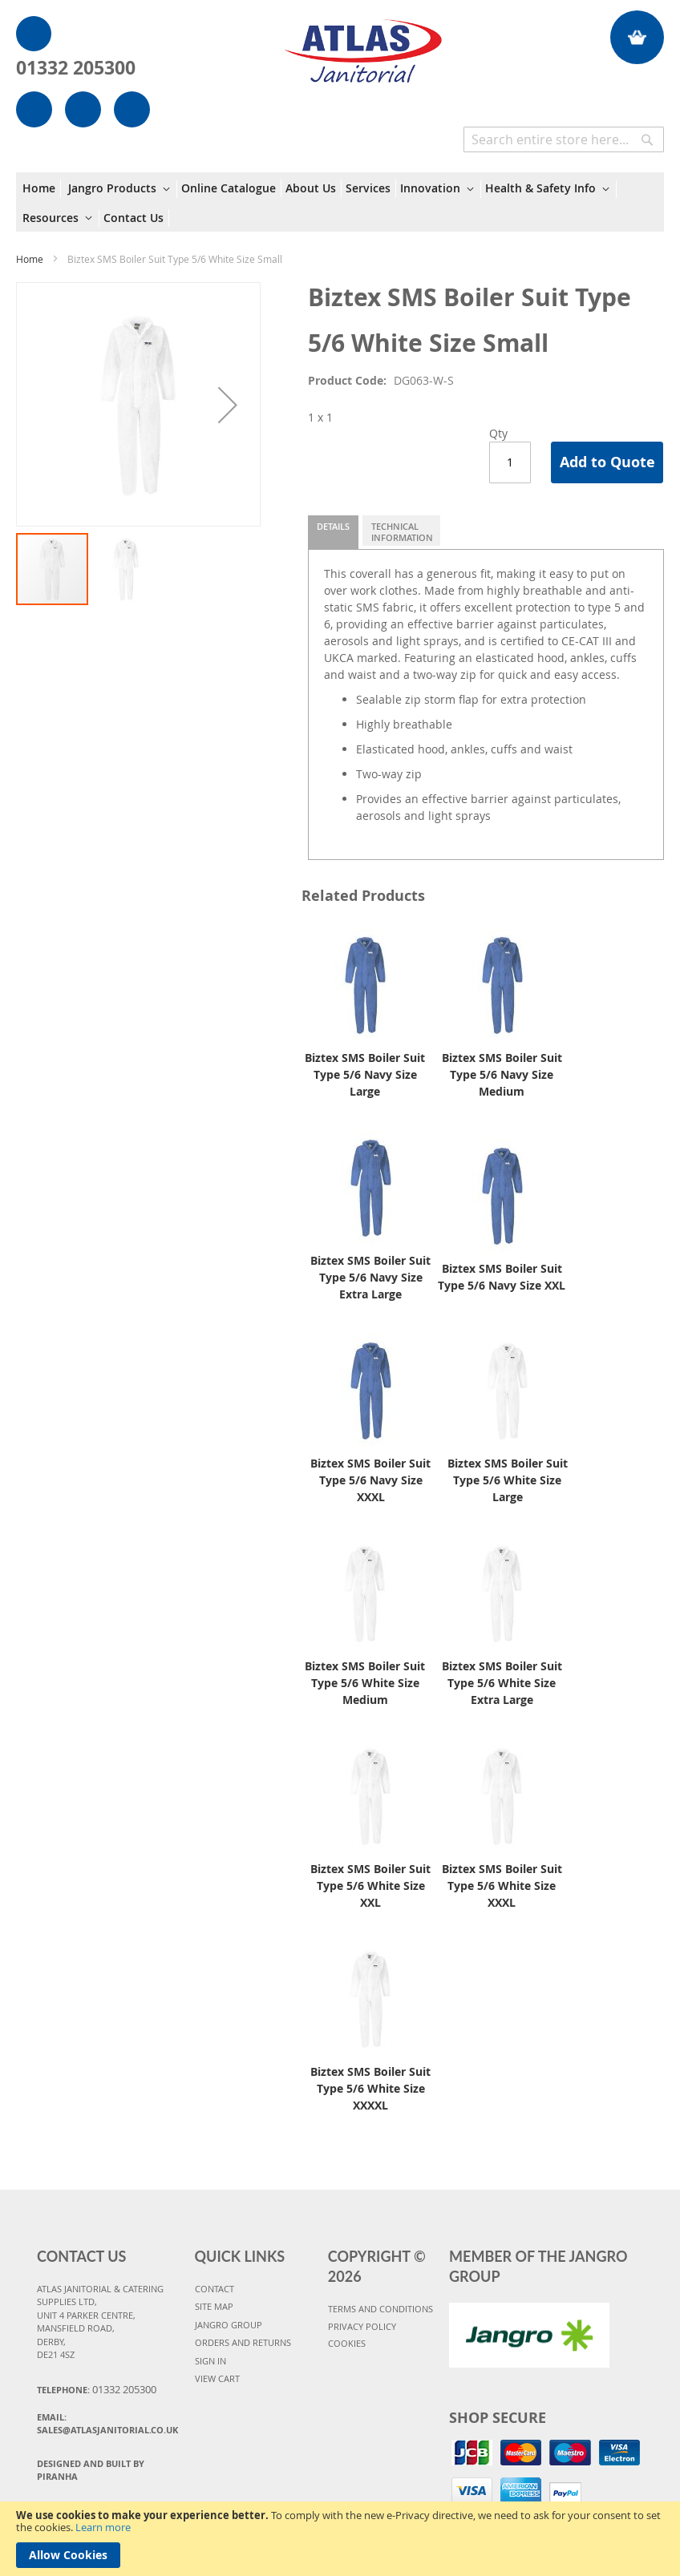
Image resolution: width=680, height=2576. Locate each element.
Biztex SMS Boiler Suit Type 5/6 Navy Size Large (365, 1074)
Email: (107, 2424)
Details (333, 526)
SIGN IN (210, 2361)
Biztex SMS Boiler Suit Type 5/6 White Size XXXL (502, 1885)
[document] (340, 2538)
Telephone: (96, 2389)
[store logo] (363, 43)
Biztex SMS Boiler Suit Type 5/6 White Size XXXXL (370, 2088)
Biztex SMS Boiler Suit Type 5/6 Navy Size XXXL (370, 1480)
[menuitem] (41, 188)
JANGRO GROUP (228, 2325)
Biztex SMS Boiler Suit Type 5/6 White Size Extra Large (502, 1682)
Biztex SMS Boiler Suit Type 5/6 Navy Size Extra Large (370, 1277)
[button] (228, 404)
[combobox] (563, 139)
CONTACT (214, 2289)
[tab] (333, 532)
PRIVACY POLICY (362, 2326)
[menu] (340, 202)
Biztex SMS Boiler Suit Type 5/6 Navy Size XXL (501, 1277)
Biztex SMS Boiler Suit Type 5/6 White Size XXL (370, 1885)
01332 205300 (76, 67)
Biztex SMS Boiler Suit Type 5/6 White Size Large (507, 1480)
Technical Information (402, 531)
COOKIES (347, 2343)
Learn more (103, 2527)
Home (29, 258)
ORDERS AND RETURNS (243, 2342)
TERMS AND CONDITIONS (380, 2309)
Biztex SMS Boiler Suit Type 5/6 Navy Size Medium (502, 1074)
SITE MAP (214, 2306)
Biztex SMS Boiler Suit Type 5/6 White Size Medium (365, 1682)
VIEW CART (217, 2378)
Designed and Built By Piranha (90, 2470)
